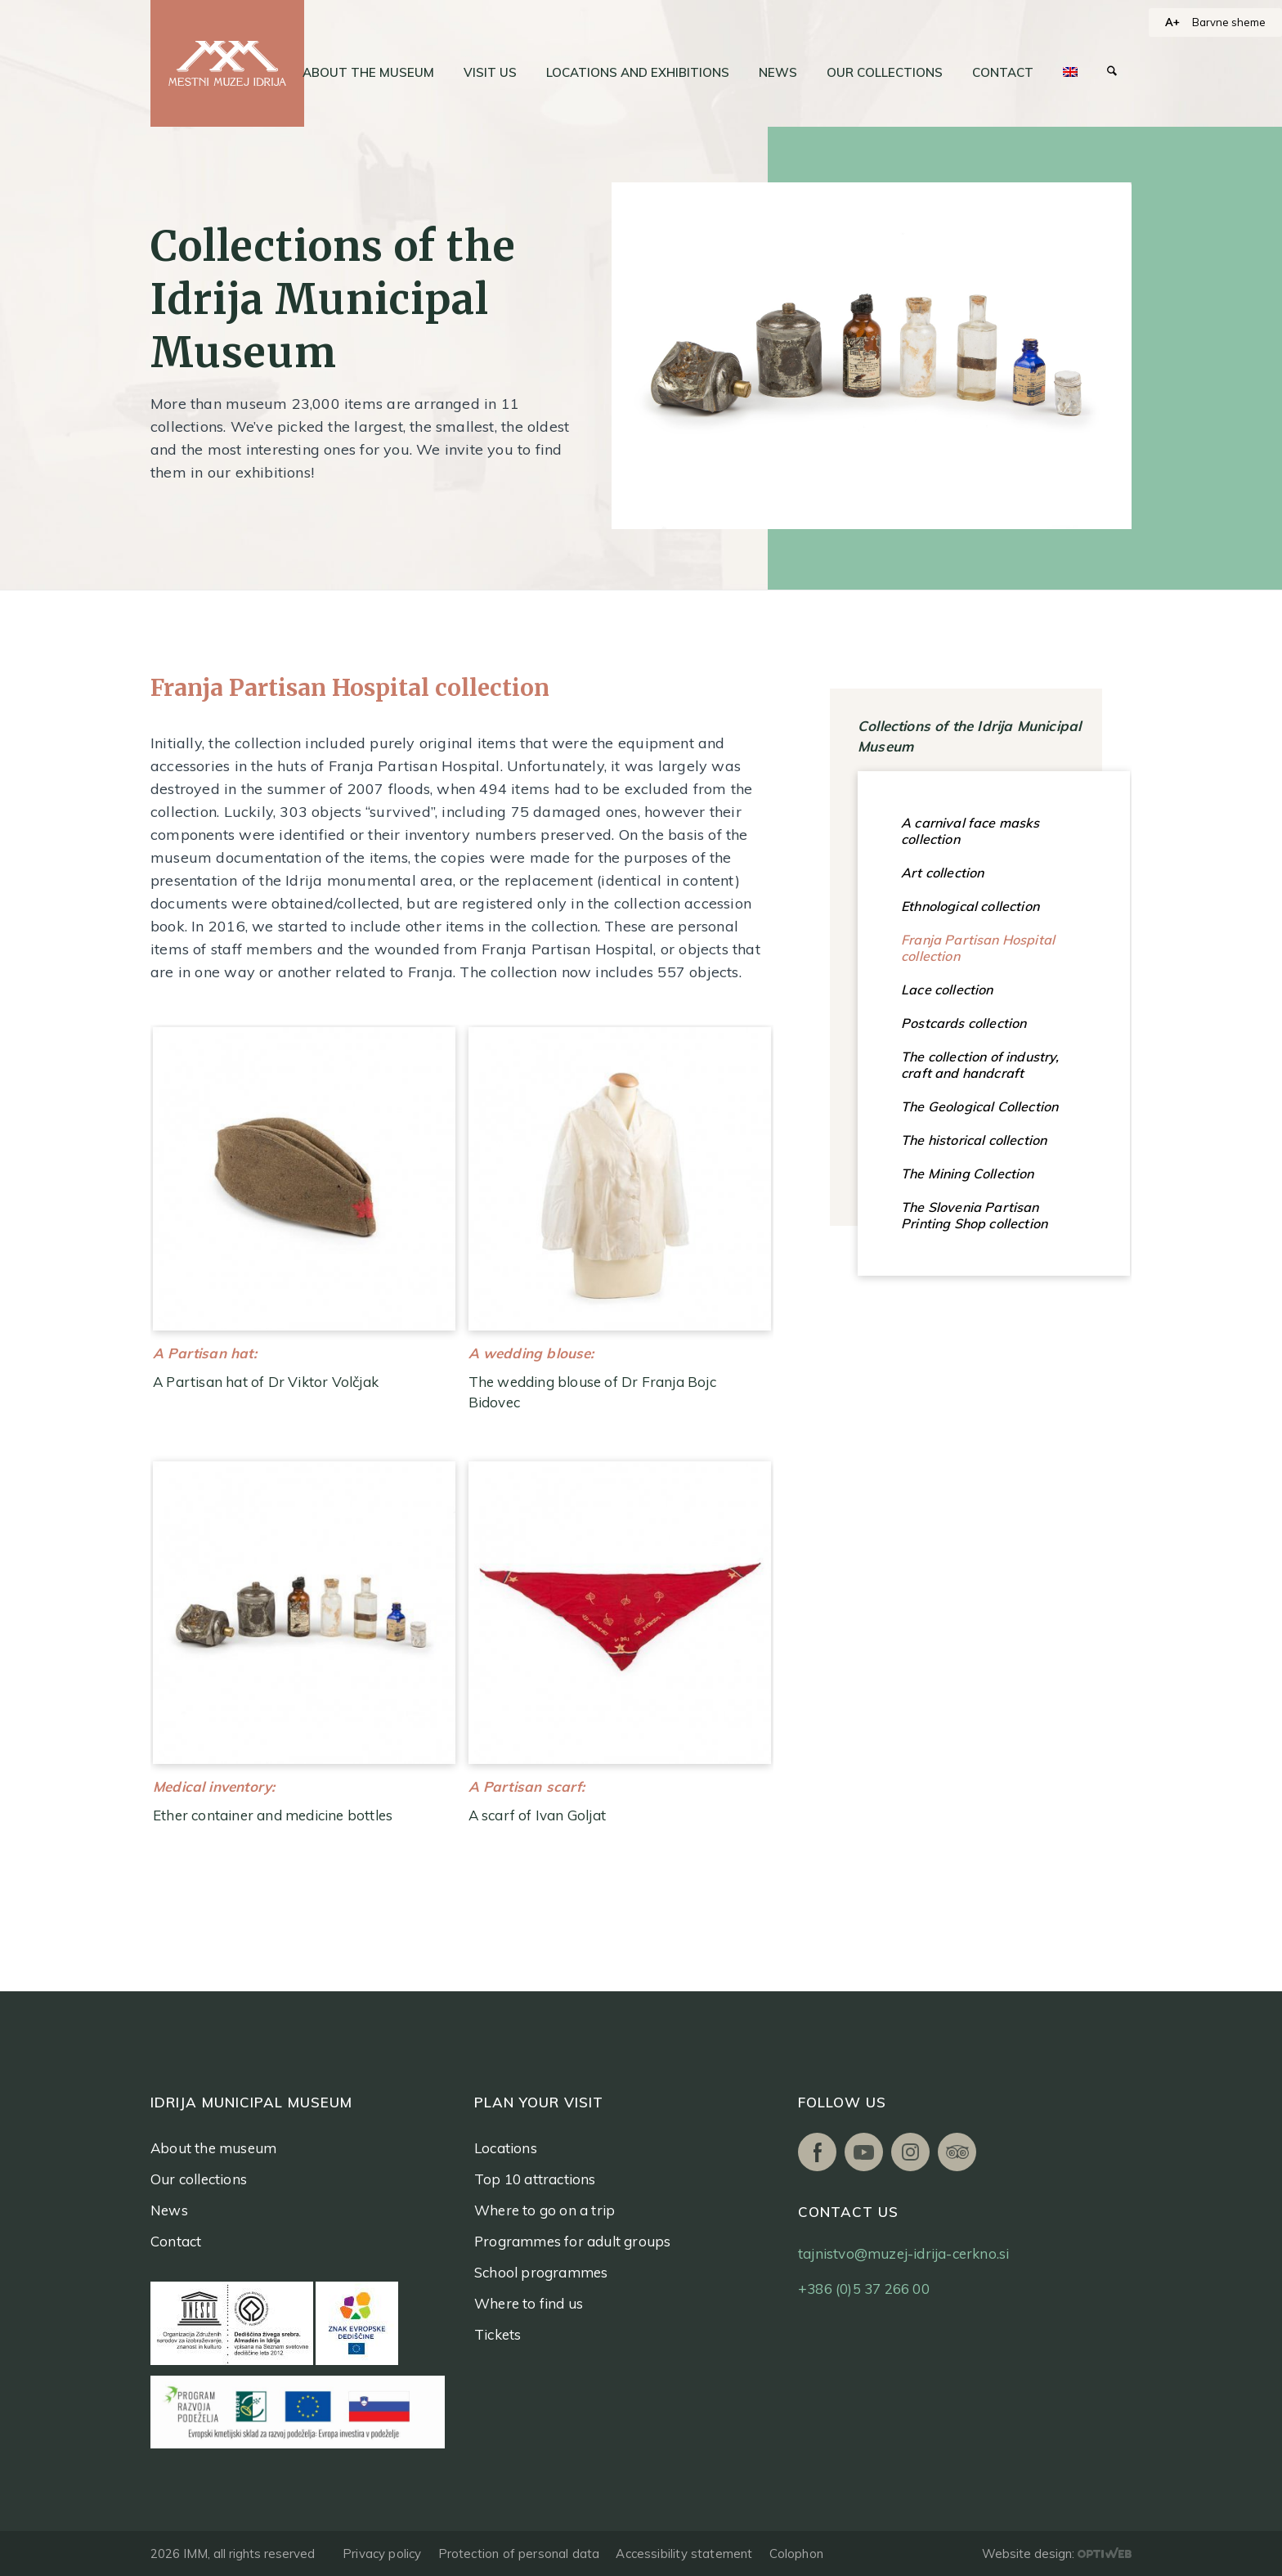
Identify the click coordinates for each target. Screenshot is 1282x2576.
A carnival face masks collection (970, 831)
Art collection (942, 872)
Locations (505, 2147)
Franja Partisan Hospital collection (978, 947)
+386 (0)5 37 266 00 (864, 2288)
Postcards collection (963, 1023)
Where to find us (528, 2303)
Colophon (796, 2553)
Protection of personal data (519, 2553)
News (169, 2210)
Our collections (198, 2179)
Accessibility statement (684, 2553)
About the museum (213, 2147)
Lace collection (947, 989)
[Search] (1112, 73)
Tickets (497, 2334)
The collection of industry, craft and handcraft (980, 1064)
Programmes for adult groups (572, 2241)
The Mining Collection (967, 1173)
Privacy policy (382, 2553)
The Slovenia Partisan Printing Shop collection (974, 1215)
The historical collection (974, 1140)
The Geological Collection (979, 1106)
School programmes (540, 2272)
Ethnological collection (970, 906)
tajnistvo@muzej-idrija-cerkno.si (903, 2253)
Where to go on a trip (544, 2210)
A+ (1172, 22)
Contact (175, 2241)
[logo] (227, 63)
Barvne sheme (1229, 22)
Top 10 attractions (535, 2179)
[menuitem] (368, 73)
